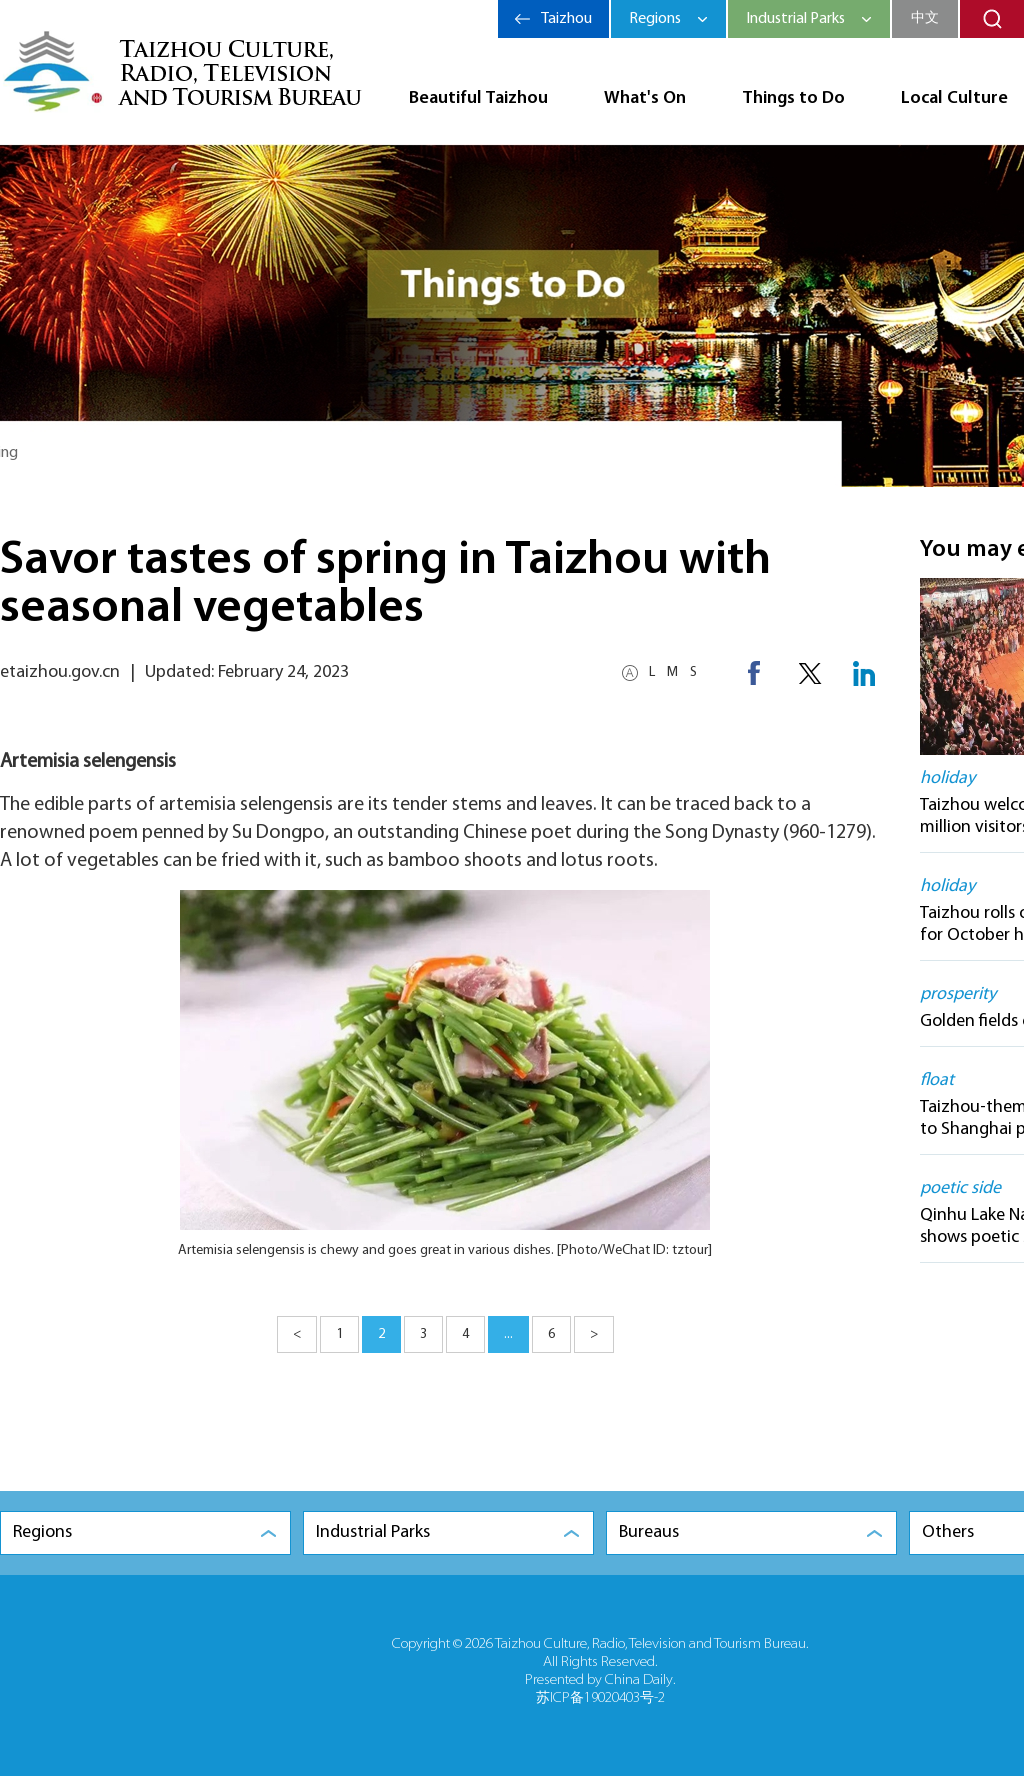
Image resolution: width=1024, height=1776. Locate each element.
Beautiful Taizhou (478, 98)
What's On (645, 98)
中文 (925, 18)
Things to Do (793, 98)
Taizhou (566, 19)
